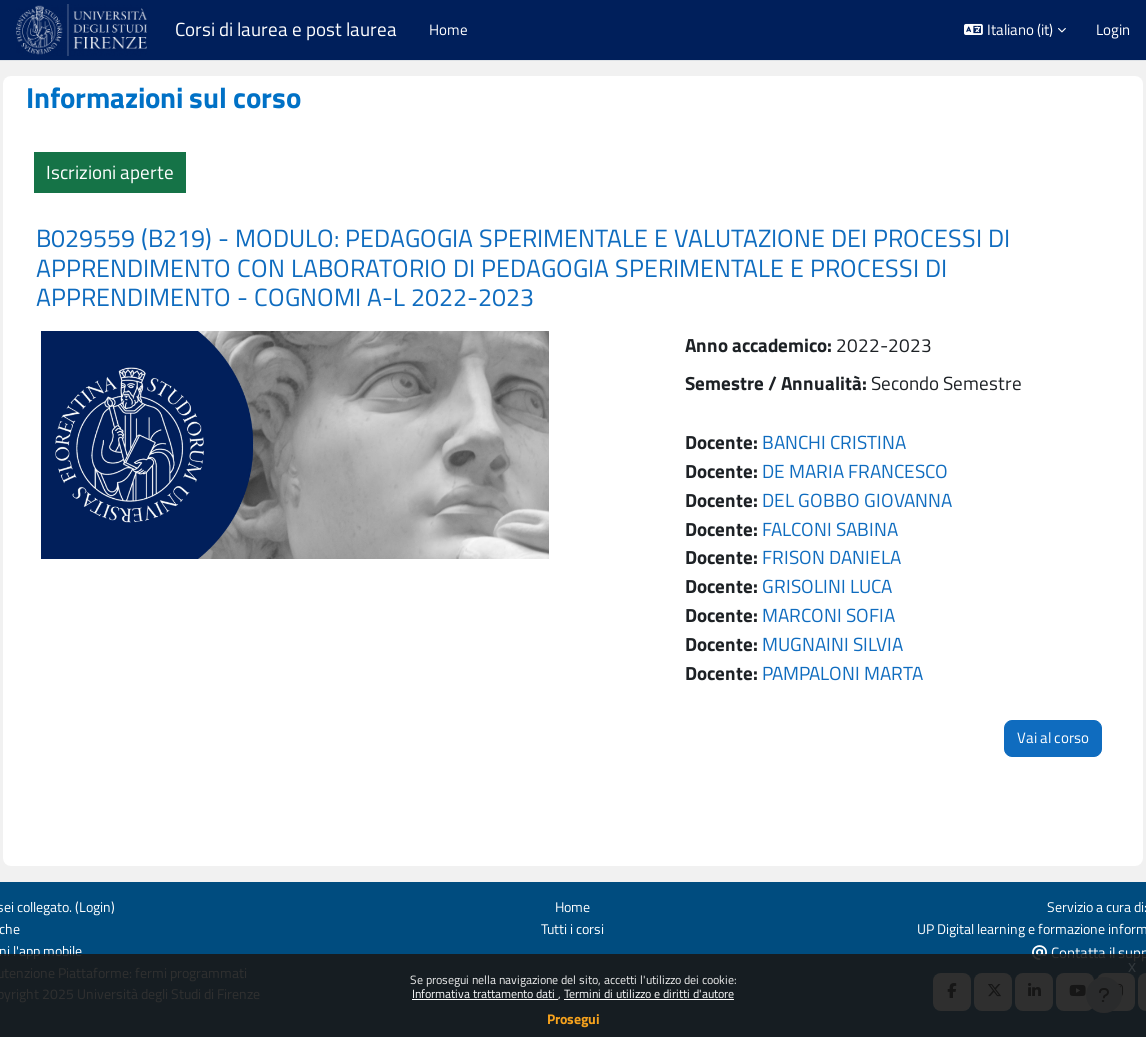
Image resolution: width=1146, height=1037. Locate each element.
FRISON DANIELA (822, 556)
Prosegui (573, 1018)
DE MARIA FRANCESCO (846, 470)
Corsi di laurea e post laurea (286, 29)
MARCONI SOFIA (819, 614)
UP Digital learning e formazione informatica (991, 927)
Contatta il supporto (1058, 950)
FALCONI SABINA (821, 528)
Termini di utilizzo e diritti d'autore (649, 993)
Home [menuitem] (448, 29)
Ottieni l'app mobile (75, 949)
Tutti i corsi (573, 927)
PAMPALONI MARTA (833, 672)
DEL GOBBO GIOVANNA (848, 499)
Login (1113, 30)
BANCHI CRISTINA (825, 441)
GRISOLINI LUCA (818, 585)
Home (573, 904)
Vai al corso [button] (1008, 737)
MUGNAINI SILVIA (823, 643)
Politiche (42, 927)
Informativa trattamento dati (485, 993)
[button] (1015, 30)
